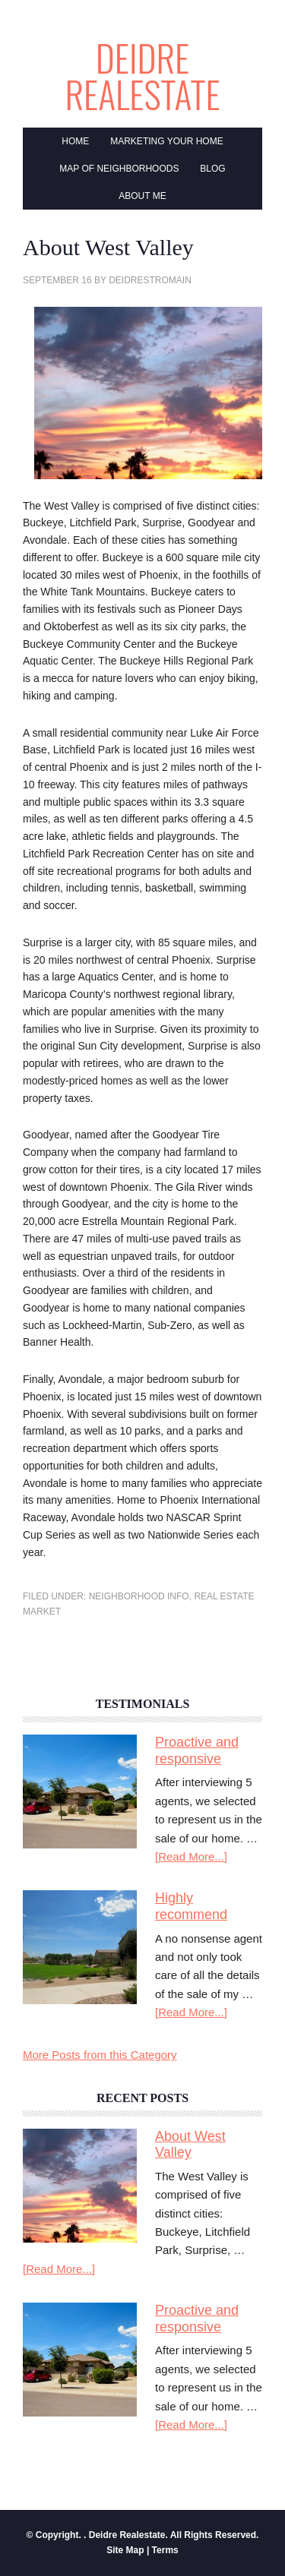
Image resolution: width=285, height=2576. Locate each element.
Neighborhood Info (139, 1596)
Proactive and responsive (197, 1750)
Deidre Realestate (142, 77)
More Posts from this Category (100, 2054)
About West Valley (190, 2145)
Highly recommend (191, 1906)
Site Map (125, 2550)
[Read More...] (191, 1856)
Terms (165, 2550)
